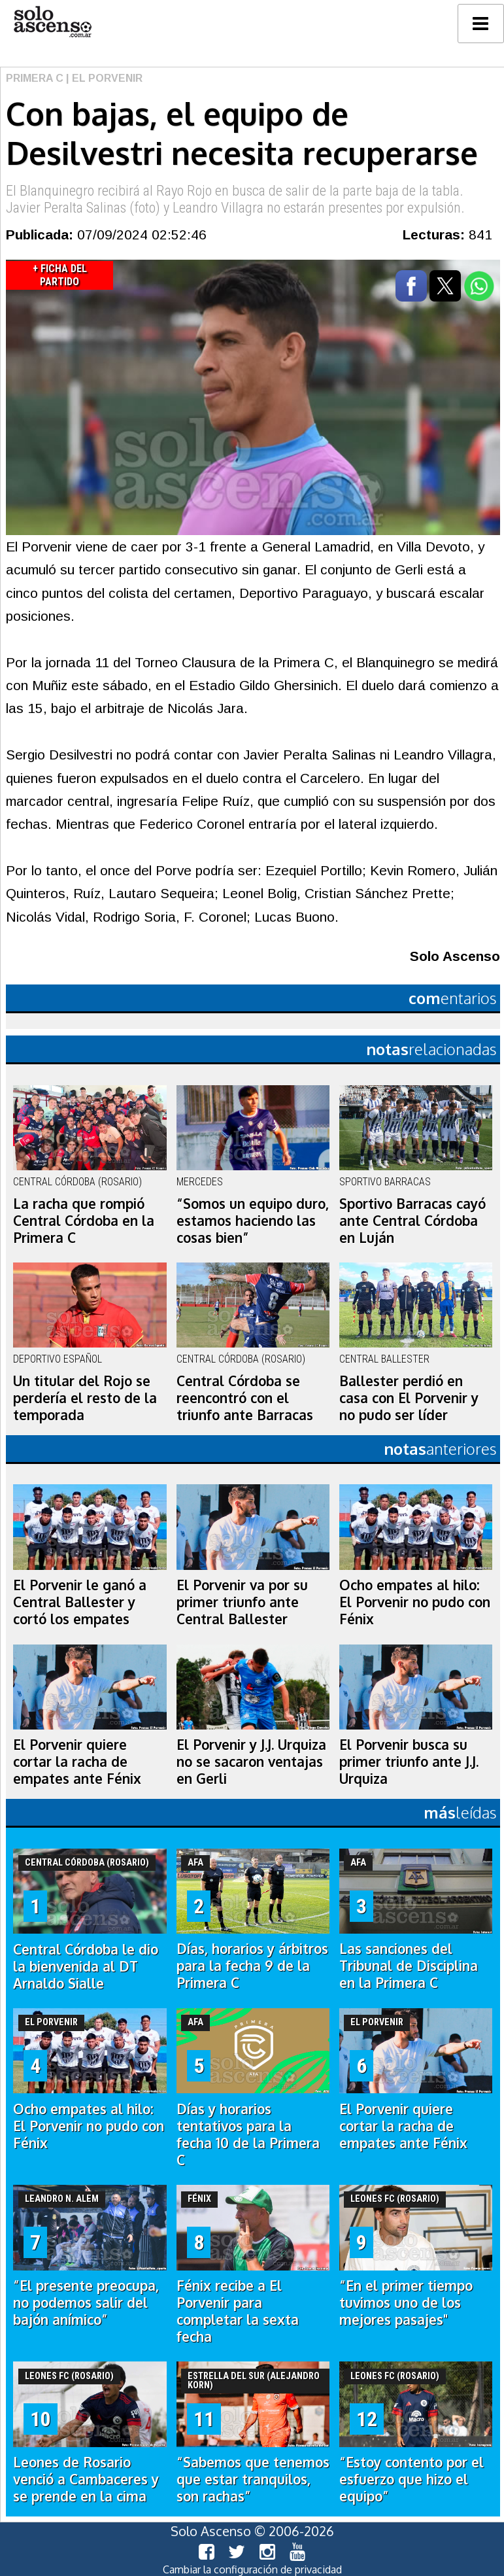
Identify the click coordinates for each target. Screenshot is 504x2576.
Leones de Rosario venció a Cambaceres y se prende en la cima (86, 2479)
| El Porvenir (103, 78)
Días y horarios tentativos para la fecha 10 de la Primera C (248, 2134)
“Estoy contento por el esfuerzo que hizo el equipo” (411, 2479)
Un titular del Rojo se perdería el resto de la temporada (85, 1397)
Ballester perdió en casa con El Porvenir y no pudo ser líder (409, 1397)
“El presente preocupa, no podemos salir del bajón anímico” (86, 2302)
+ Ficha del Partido (60, 275)
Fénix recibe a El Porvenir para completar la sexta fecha (237, 2311)
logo (52, 22)
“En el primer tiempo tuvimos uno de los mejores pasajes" (406, 2302)
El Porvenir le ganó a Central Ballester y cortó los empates (79, 1601)
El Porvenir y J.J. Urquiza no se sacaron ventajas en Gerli (251, 1761)
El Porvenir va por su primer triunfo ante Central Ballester (242, 1601)
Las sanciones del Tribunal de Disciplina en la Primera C (408, 1965)
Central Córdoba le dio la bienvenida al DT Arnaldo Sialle (85, 1966)
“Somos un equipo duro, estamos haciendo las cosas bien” (252, 1220)
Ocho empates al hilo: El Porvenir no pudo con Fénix (414, 1601)
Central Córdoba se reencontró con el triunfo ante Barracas (244, 1397)
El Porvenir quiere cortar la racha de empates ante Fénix (77, 1761)
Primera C (34, 78)
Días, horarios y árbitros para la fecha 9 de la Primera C (252, 1965)
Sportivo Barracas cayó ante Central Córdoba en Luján (412, 1220)
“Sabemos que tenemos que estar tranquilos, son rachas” (252, 2479)
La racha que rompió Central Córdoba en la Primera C (83, 1220)
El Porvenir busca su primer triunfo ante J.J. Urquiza (409, 1761)
